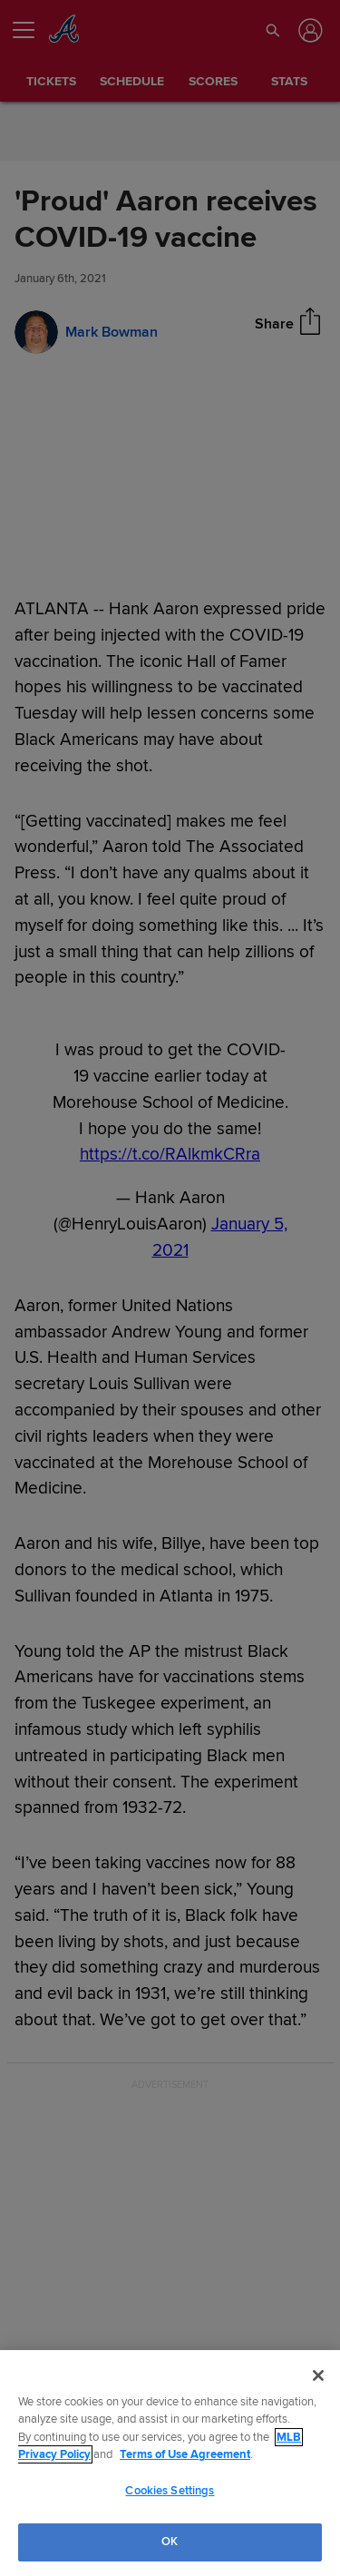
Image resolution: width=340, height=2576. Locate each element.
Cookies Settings (169, 2490)
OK (169, 2541)
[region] (170, 2463)
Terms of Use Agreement (185, 2454)
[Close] (318, 2375)
